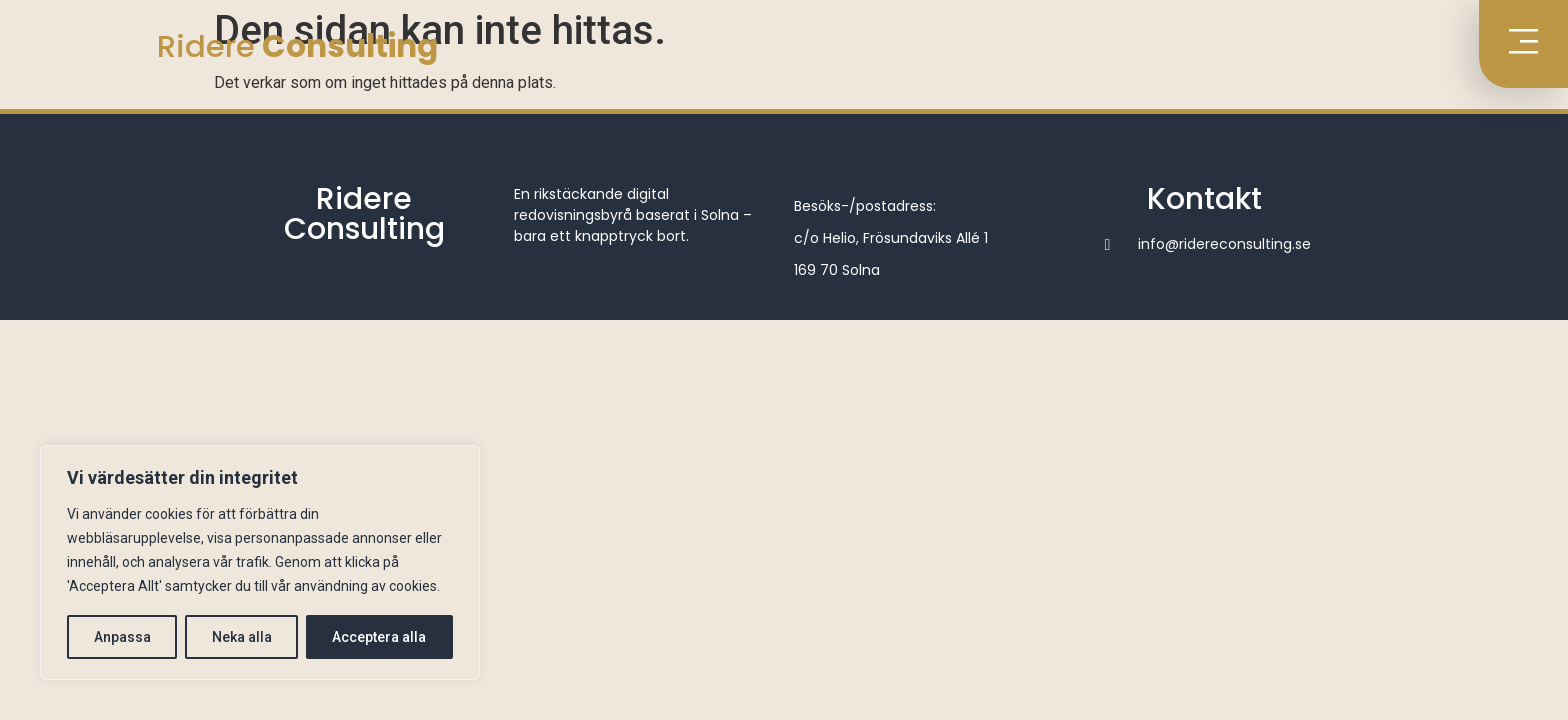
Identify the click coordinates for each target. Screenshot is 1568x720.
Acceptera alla (380, 637)
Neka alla (242, 637)
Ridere (297, 46)
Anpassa (122, 637)
